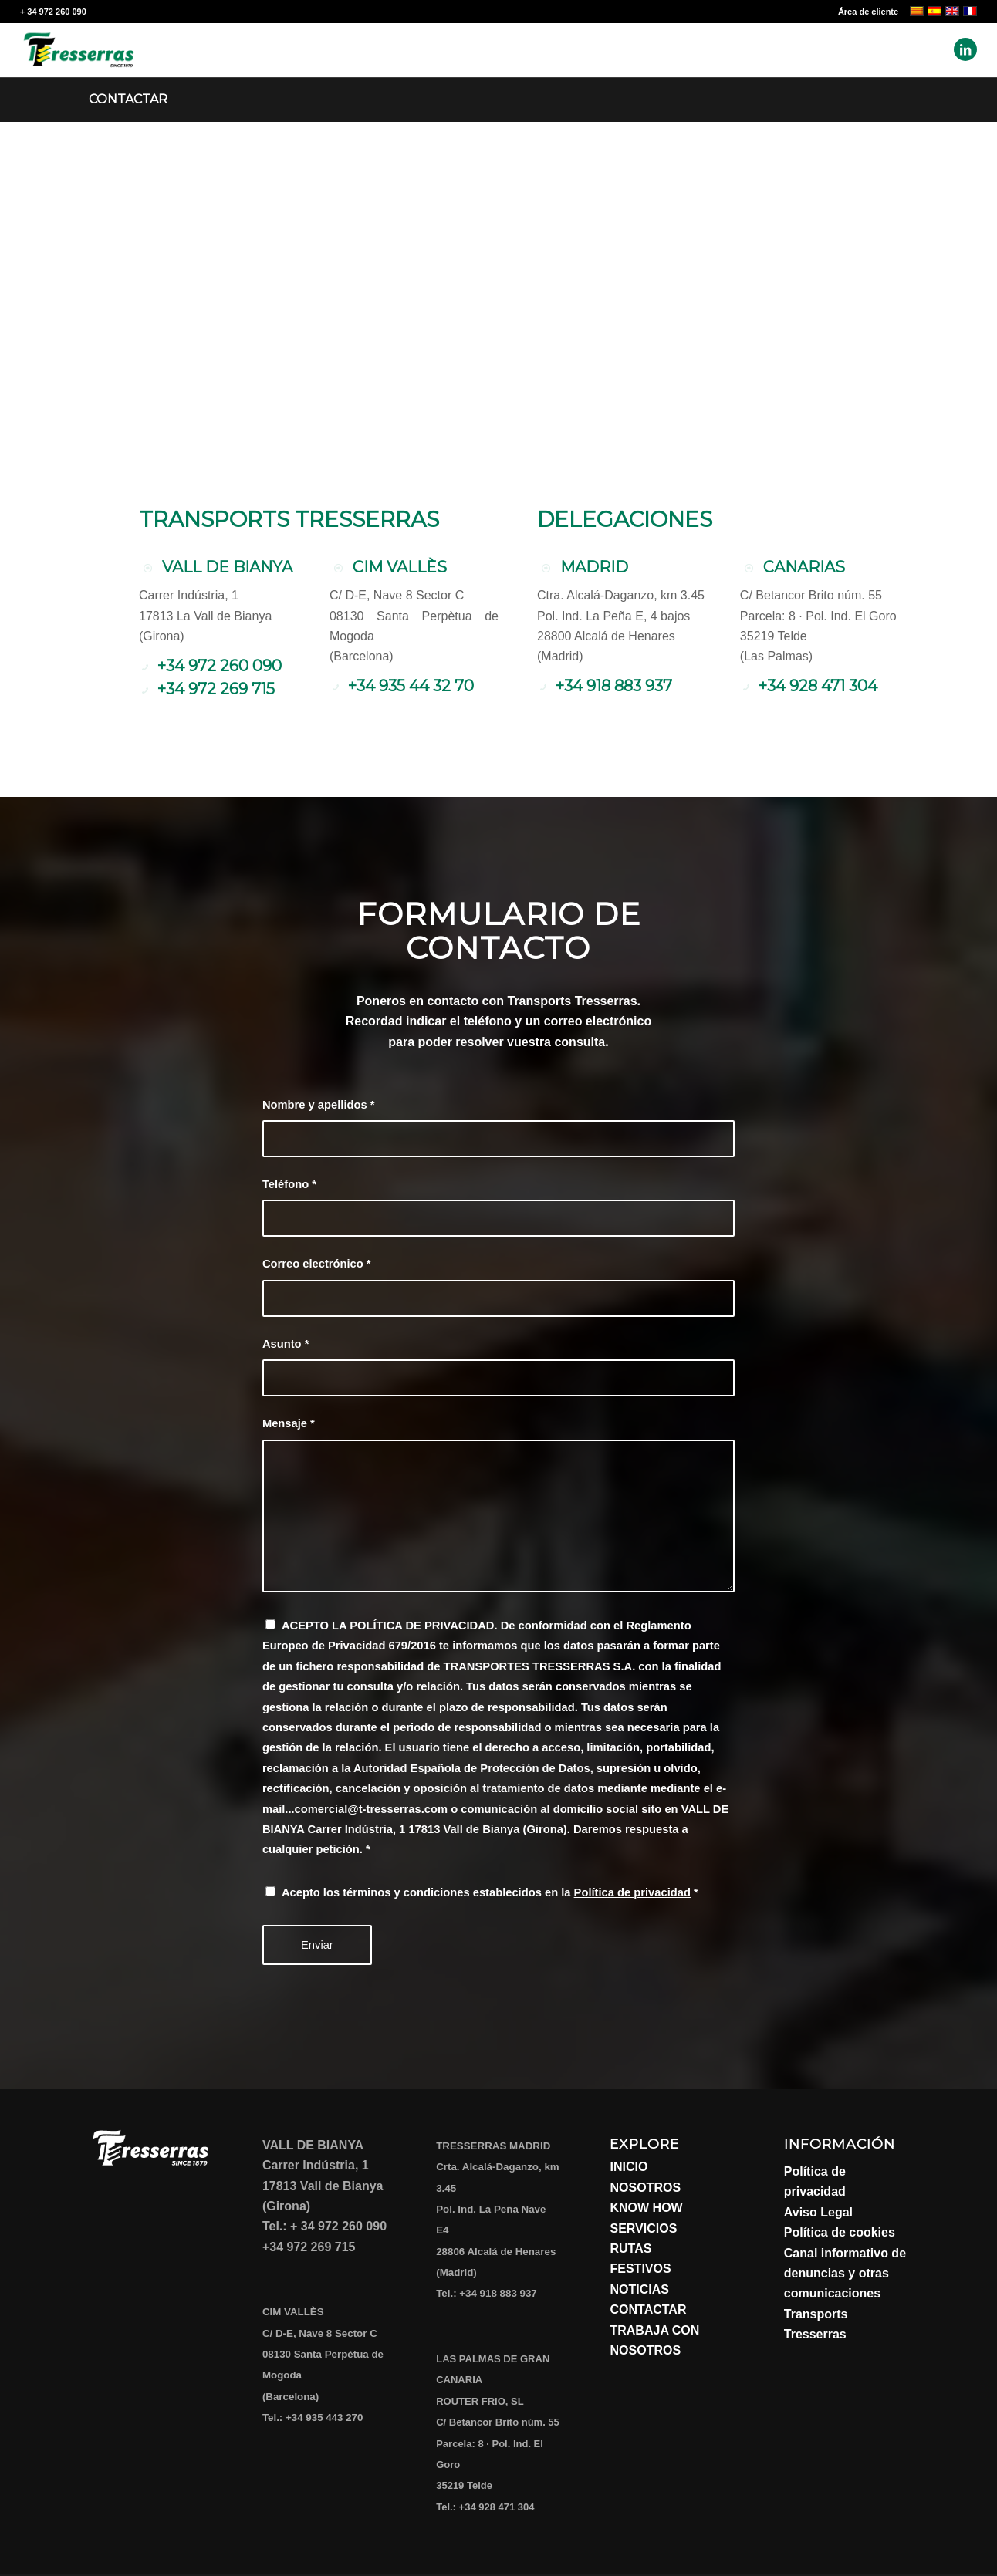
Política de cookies (839, 2232)
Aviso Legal (818, 2212)
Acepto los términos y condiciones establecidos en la (490, 1892)
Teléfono (289, 1184)
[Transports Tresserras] (79, 50)
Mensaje (288, 1423)
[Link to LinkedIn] (965, 49)
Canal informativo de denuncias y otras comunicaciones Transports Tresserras (845, 2294)
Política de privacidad (632, 1892)
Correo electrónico (316, 1264)
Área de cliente (868, 11)
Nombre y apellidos (318, 1105)
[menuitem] (864, 11)
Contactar (128, 99)
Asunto (285, 1344)
